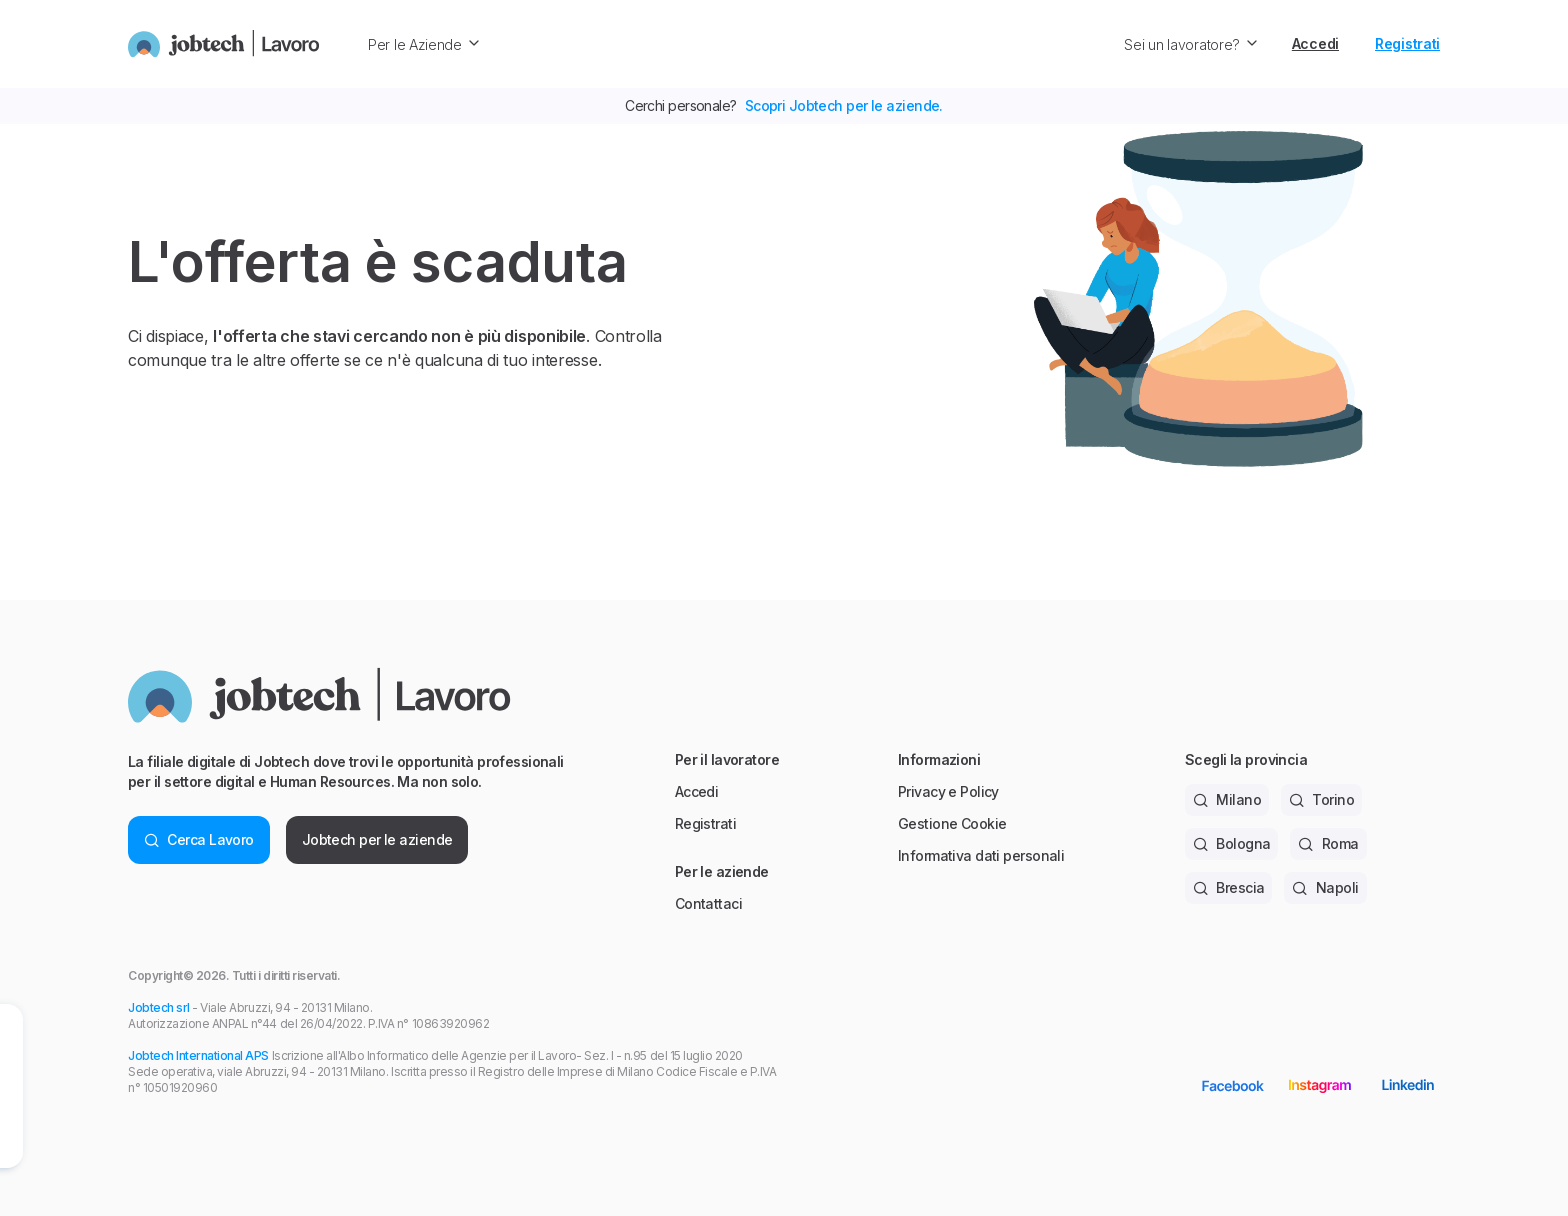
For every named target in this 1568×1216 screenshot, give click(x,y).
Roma (1328, 843)
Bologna (1232, 843)
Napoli (1325, 887)
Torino (1321, 799)
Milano (1227, 799)
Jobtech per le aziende (377, 839)
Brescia (1229, 887)
